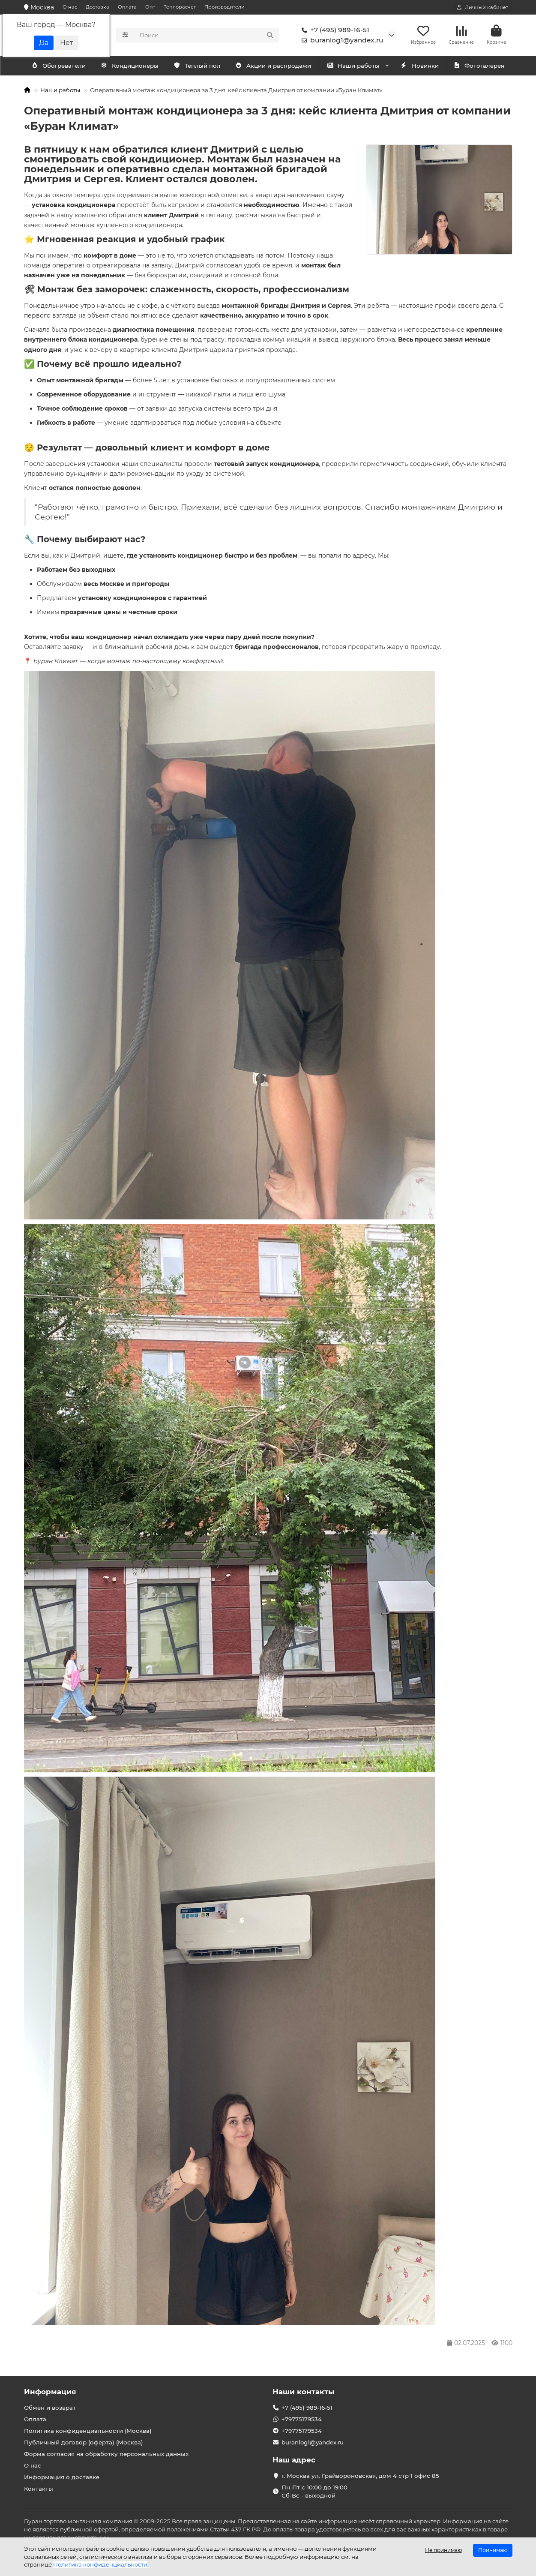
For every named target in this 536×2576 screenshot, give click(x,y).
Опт (150, 7)
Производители (224, 7)
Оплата (127, 7)
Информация (50, 2392)
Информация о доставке (61, 2477)
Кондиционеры (60, 67)
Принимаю (492, 2550)
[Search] (207, 36)
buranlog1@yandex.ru (340, 41)
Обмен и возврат (50, 2408)
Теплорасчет (180, 7)
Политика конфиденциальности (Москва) (88, 2431)
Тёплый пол (197, 67)
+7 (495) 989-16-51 (333, 31)
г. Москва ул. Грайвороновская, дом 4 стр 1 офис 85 (360, 2475)
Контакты (38, 2488)
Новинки (419, 67)
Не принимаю (443, 2550)
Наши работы (353, 67)
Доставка (97, 7)
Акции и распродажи (273, 67)
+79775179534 (301, 2419)
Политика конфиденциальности (100, 2564)
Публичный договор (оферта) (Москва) (83, 2442)
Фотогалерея (479, 67)
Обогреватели (131, 67)
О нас (70, 7)
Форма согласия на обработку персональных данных (106, 2453)
